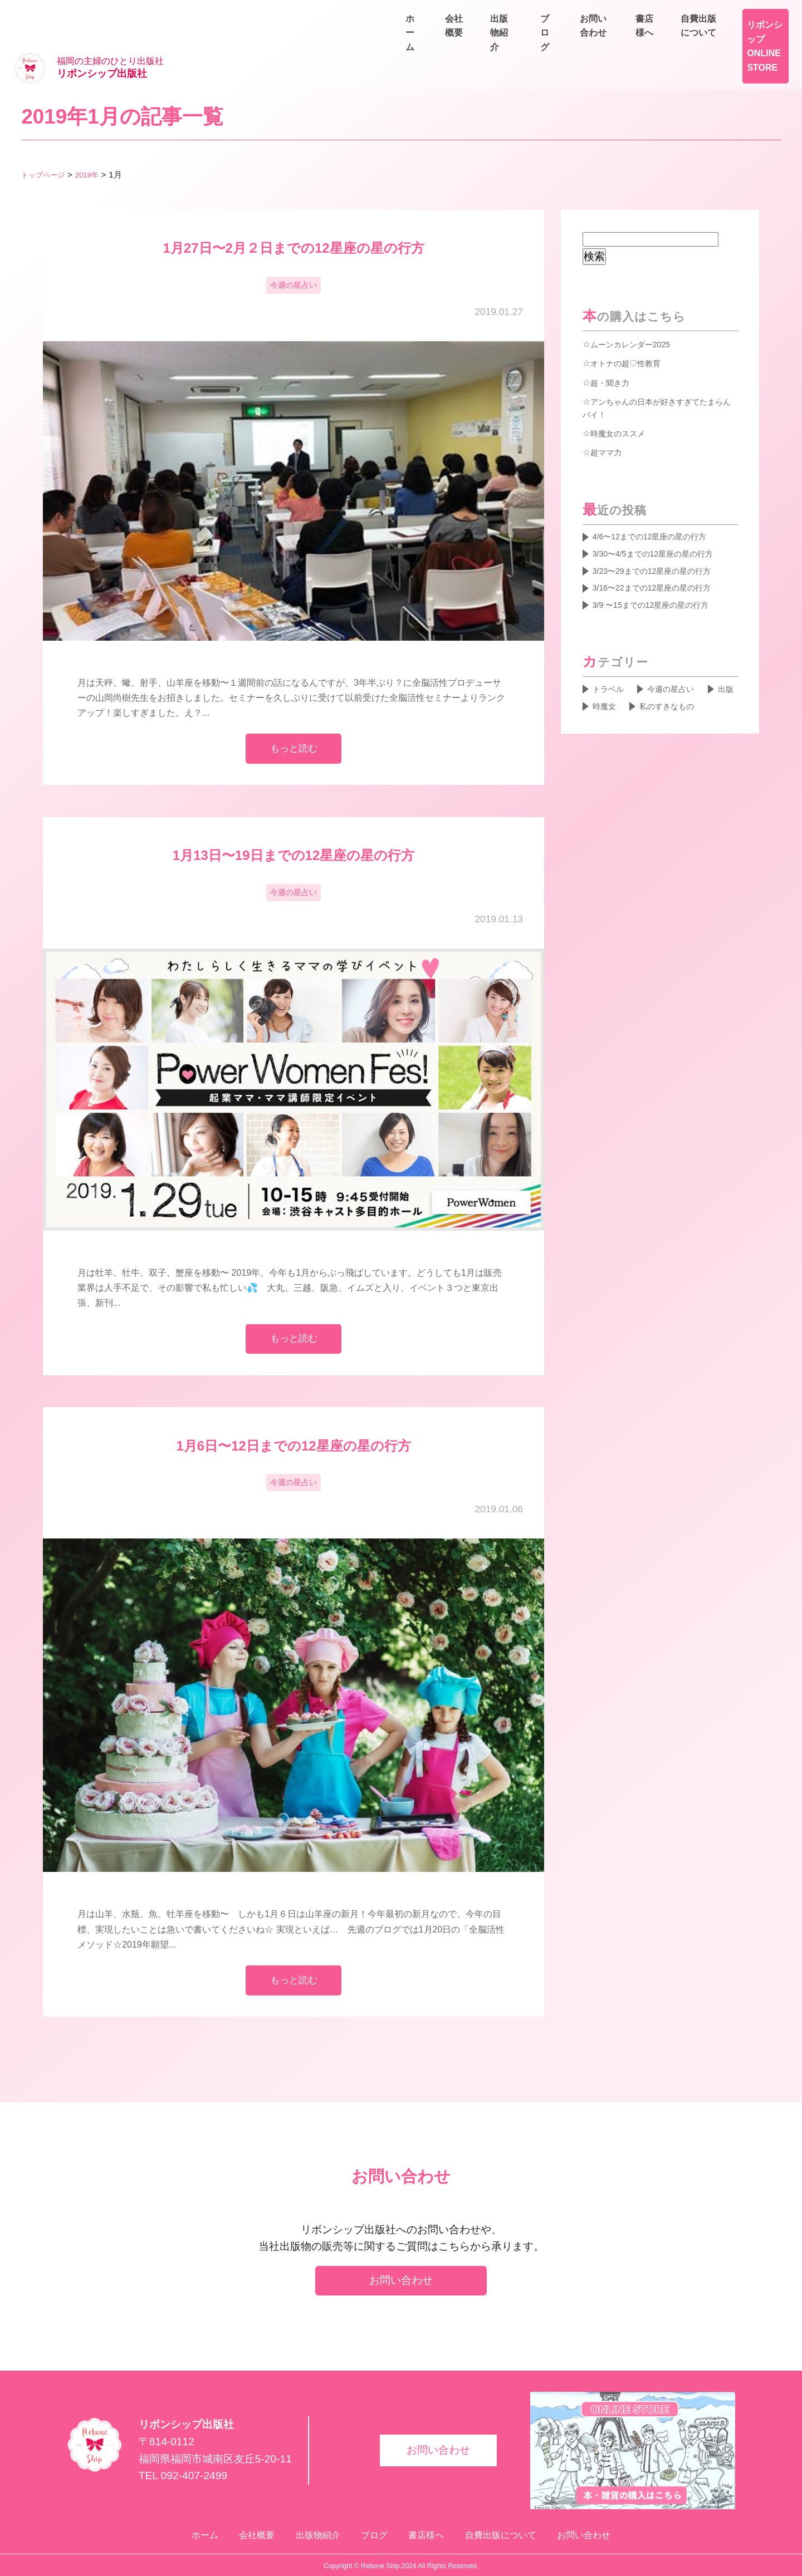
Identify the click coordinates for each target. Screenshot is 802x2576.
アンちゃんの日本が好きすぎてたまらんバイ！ (658, 374)
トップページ (46, 140)
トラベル (611, 668)
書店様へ (668, 14)
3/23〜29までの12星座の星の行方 (661, 544)
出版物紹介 (628, 40)
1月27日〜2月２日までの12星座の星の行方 (293, 214)
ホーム (503, 40)
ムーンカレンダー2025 (636, 310)
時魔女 (648, 687)
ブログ (690, 40)
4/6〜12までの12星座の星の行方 (658, 506)
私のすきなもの (624, 706)
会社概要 (561, 40)
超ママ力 (608, 420)
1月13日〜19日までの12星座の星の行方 (300, 828)
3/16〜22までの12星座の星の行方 (661, 563)
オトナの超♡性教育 (630, 329)
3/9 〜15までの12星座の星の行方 (660, 582)
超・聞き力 (612, 348)
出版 (602, 687)
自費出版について (748, 14)
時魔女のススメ (621, 401)
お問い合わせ (757, 40)
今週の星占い (293, 253)
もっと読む (293, 719)
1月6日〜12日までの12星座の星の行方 (293, 1426)
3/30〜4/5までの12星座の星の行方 (662, 525)
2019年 (95, 140)
